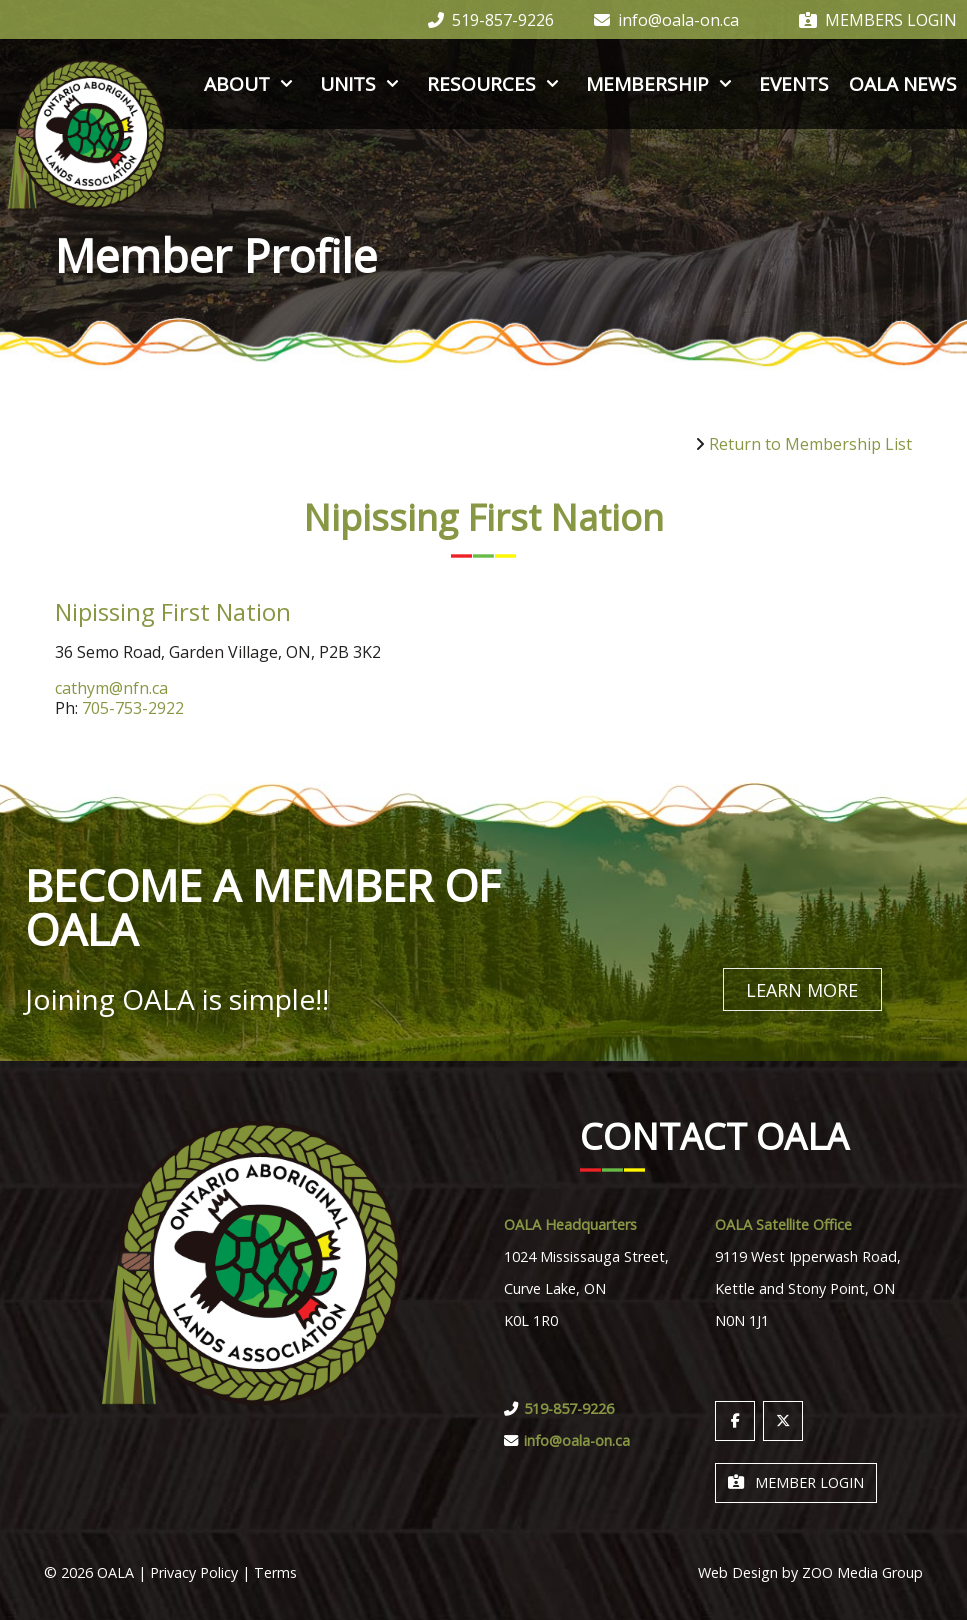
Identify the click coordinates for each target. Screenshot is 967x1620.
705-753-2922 (133, 708)
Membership (662, 84)
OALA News (903, 84)
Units (363, 84)
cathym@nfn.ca (111, 688)
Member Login (796, 1479)
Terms (275, 1569)
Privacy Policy (194, 1569)
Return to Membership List (810, 444)
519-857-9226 (491, 20)
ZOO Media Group (862, 1569)
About (252, 84)
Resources (496, 84)
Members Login (878, 20)
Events (794, 84)
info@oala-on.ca (666, 20)
